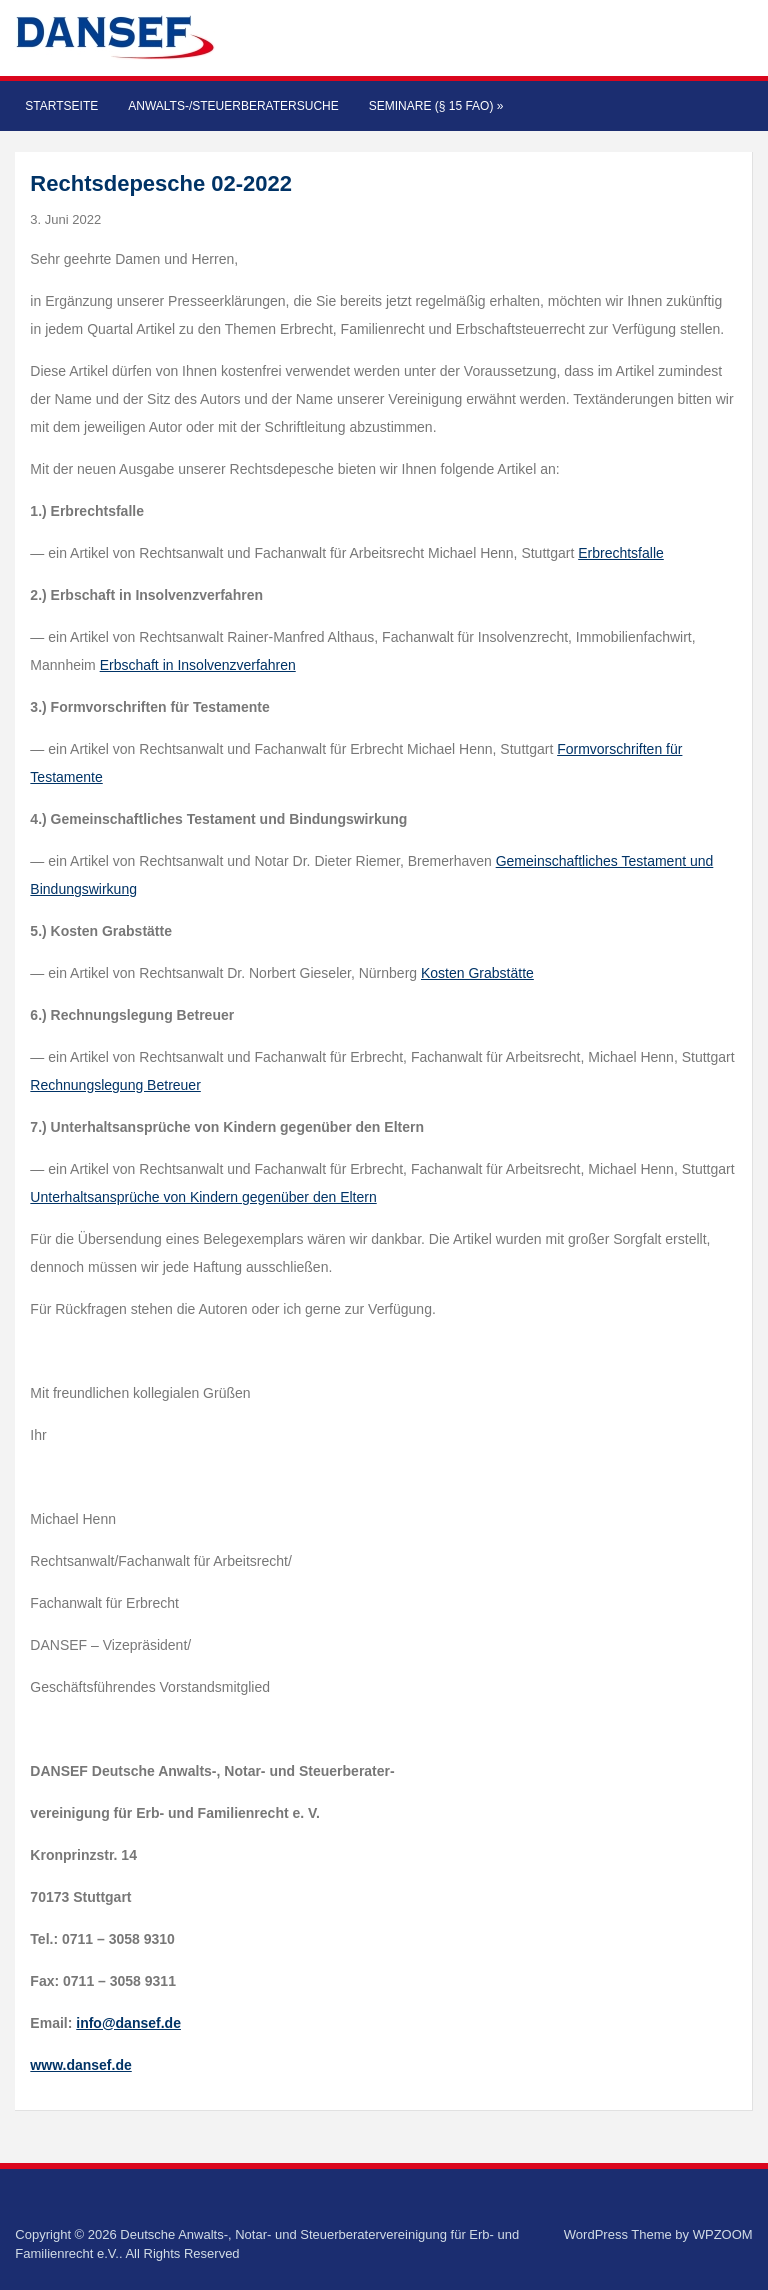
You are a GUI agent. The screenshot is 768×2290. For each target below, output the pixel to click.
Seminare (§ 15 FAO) (436, 106)
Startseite (61, 106)
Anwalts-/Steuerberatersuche (233, 106)
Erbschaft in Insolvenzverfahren (198, 665)
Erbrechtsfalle (621, 553)
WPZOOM (723, 2234)
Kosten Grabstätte (477, 973)
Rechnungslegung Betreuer (115, 1085)
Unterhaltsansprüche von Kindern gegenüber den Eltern (203, 1197)
